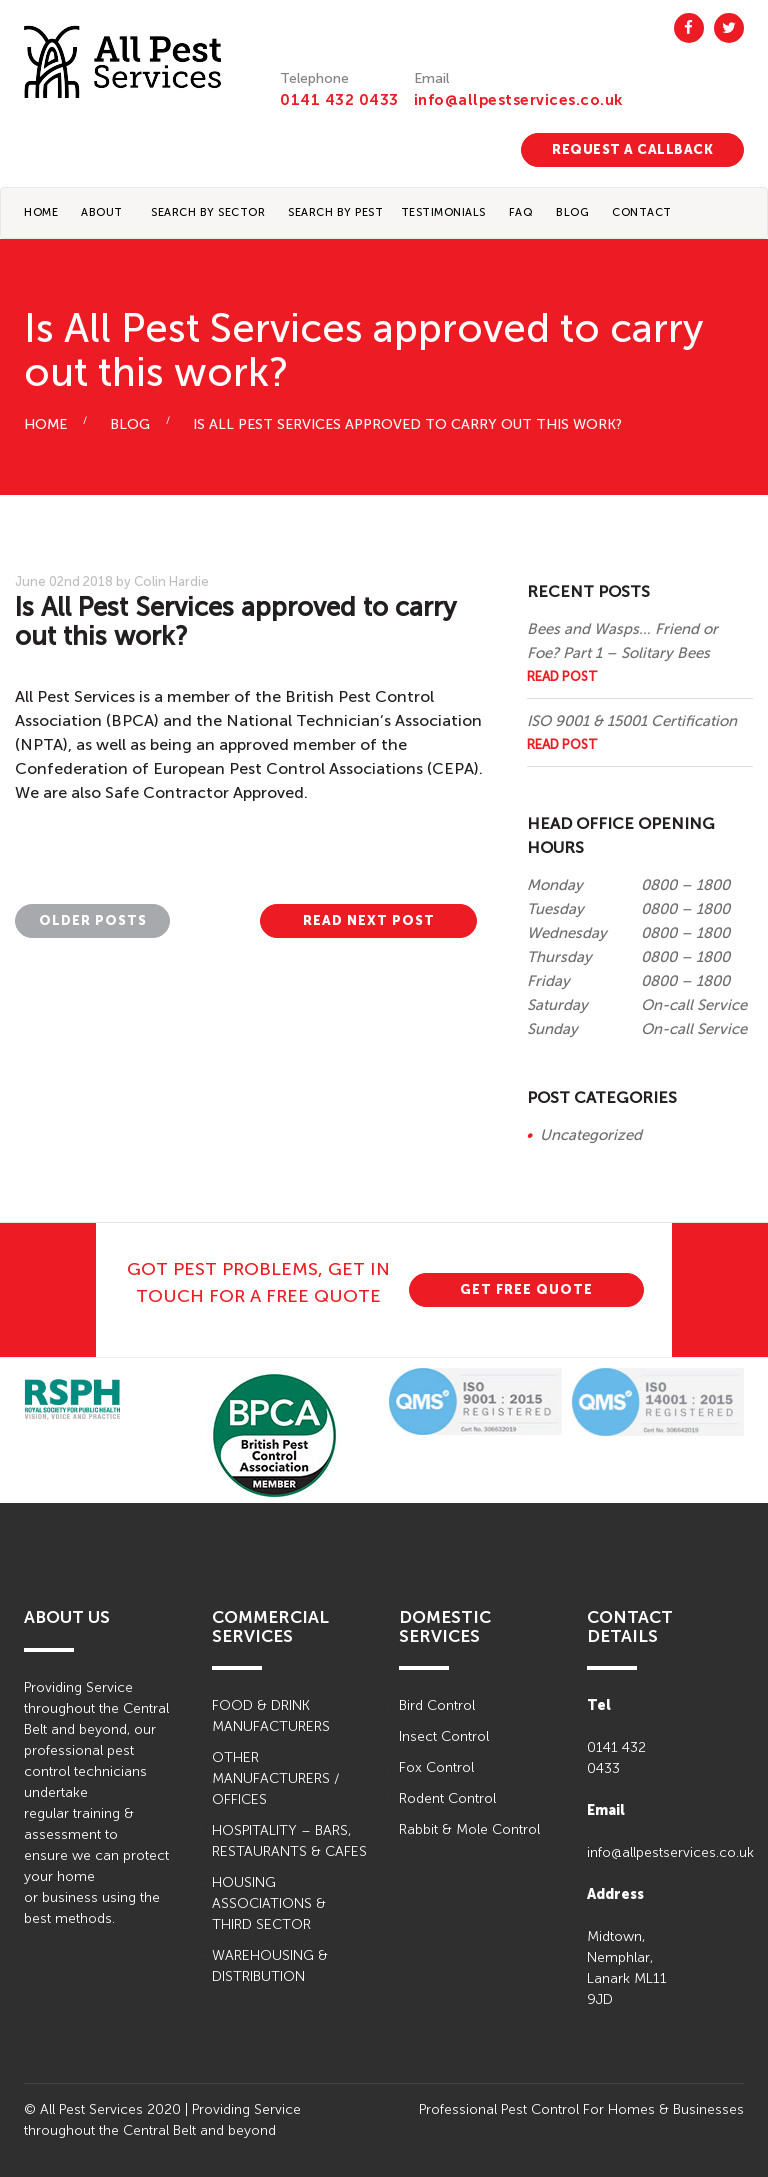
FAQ (521, 212)
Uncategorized (591, 1135)
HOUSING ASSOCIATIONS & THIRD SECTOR (269, 1903)
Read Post (562, 676)
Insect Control (444, 1736)
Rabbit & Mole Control (469, 1829)
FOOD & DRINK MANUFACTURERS (271, 1716)
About (102, 212)
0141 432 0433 (339, 100)
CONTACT (642, 212)
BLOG (572, 212)
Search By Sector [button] (208, 212)
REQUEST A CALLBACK (632, 149)
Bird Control (437, 1705)
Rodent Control (447, 1798)
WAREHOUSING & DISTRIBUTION (270, 1966)
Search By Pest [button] (335, 212)
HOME (45, 424)
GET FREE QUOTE (526, 1289)
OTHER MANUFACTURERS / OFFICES (275, 1778)
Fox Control (436, 1767)
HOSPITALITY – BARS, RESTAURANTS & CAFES (289, 1841)
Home (41, 212)
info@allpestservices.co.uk (518, 100)
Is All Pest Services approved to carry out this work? (407, 424)
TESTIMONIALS (443, 212)
